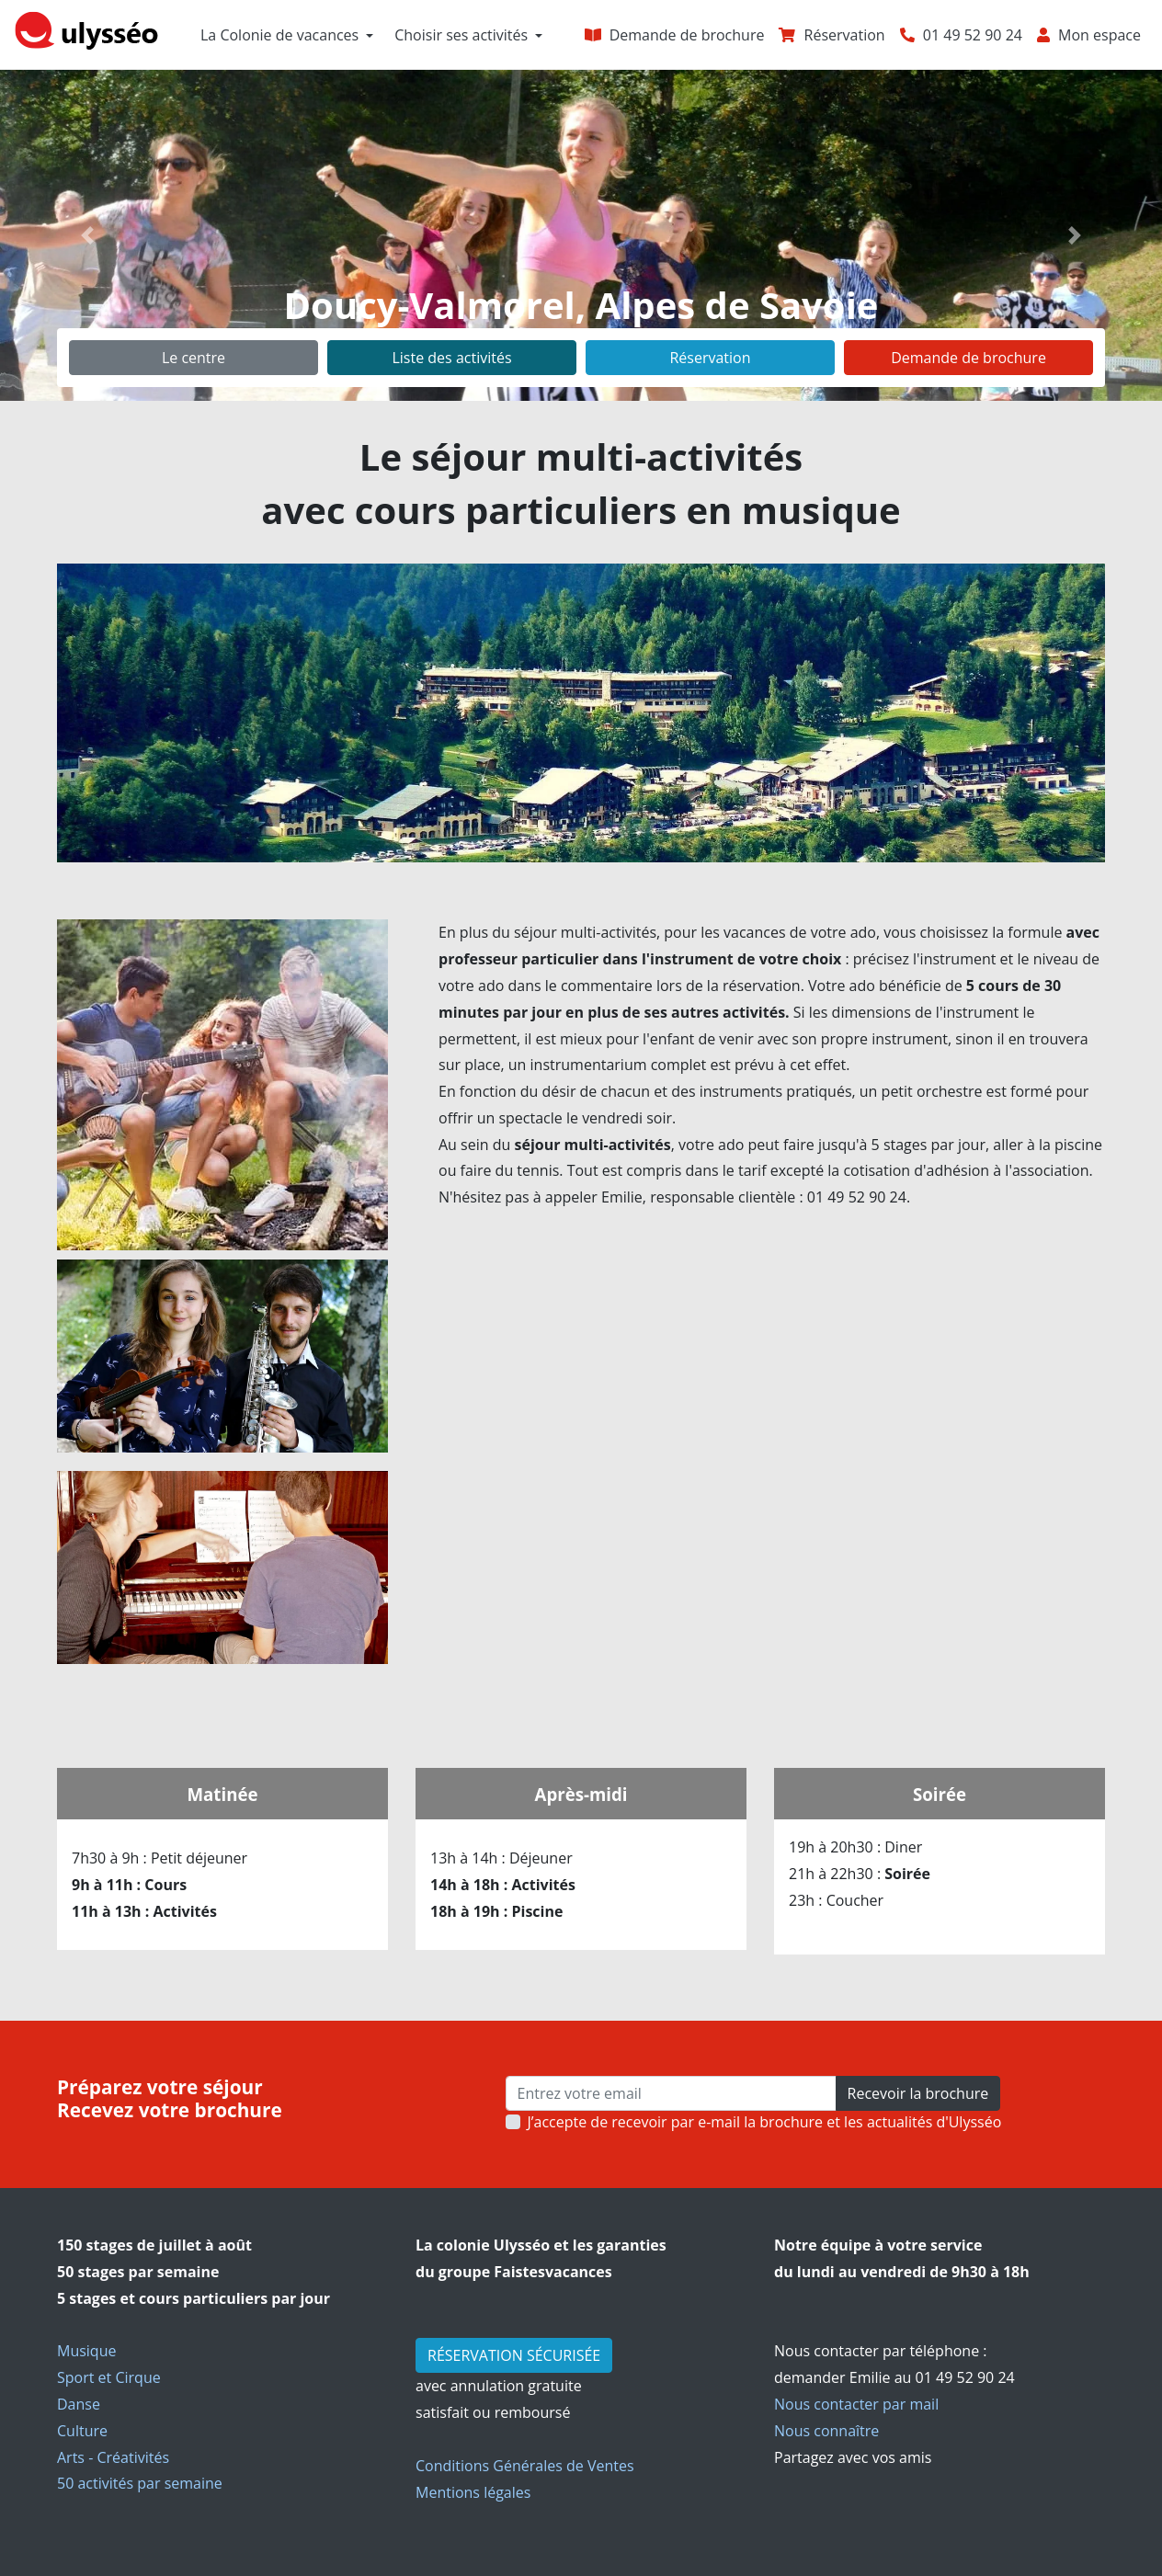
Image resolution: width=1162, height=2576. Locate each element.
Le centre (193, 358)
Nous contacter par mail (856, 2404)
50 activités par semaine (139, 2483)
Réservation (709, 358)
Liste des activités (451, 358)
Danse (78, 2404)
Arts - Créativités (113, 2457)
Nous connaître (826, 2431)
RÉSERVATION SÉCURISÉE (513, 2355)
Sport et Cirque (109, 2377)
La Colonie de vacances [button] (279, 35)
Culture (82, 2431)
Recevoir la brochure (918, 2093)
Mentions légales (473, 2492)
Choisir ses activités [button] (461, 35)
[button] (87, 235)
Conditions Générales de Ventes (525, 2466)
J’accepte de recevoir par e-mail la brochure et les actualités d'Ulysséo (765, 2122)
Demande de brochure (968, 358)
